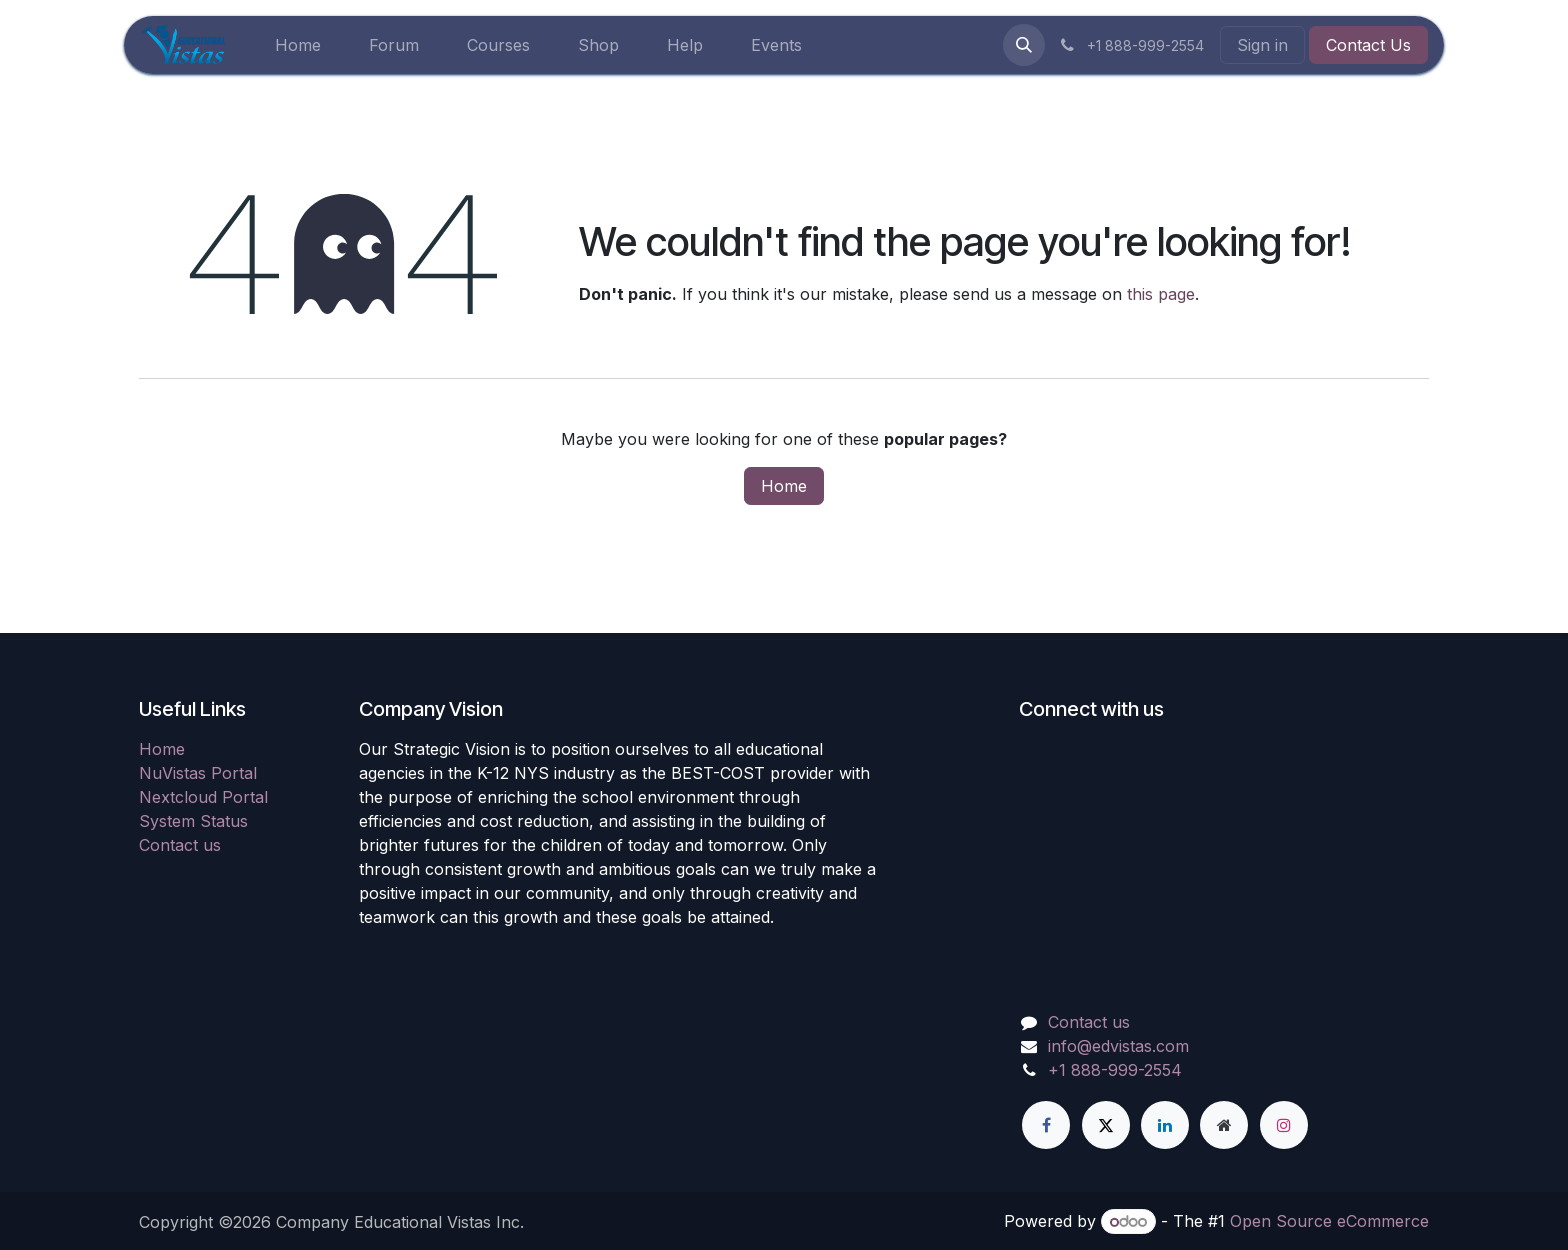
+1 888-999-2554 (1115, 1070)
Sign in (1262, 45)
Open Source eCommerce (1329, 1221)
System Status (193, 821)
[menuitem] (298, 45)
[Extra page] (1224, 1125)
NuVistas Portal (198, 773)
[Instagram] (1284, 1125)
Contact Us (1368, 45)
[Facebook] (1046, 1125)
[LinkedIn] (1165, 1125)
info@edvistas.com (1118, 1046)
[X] (1106, 1125)
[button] (1024, 45)
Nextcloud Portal (203, 797)
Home (784, 486)
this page (1161, 294)
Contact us (180, 845)
